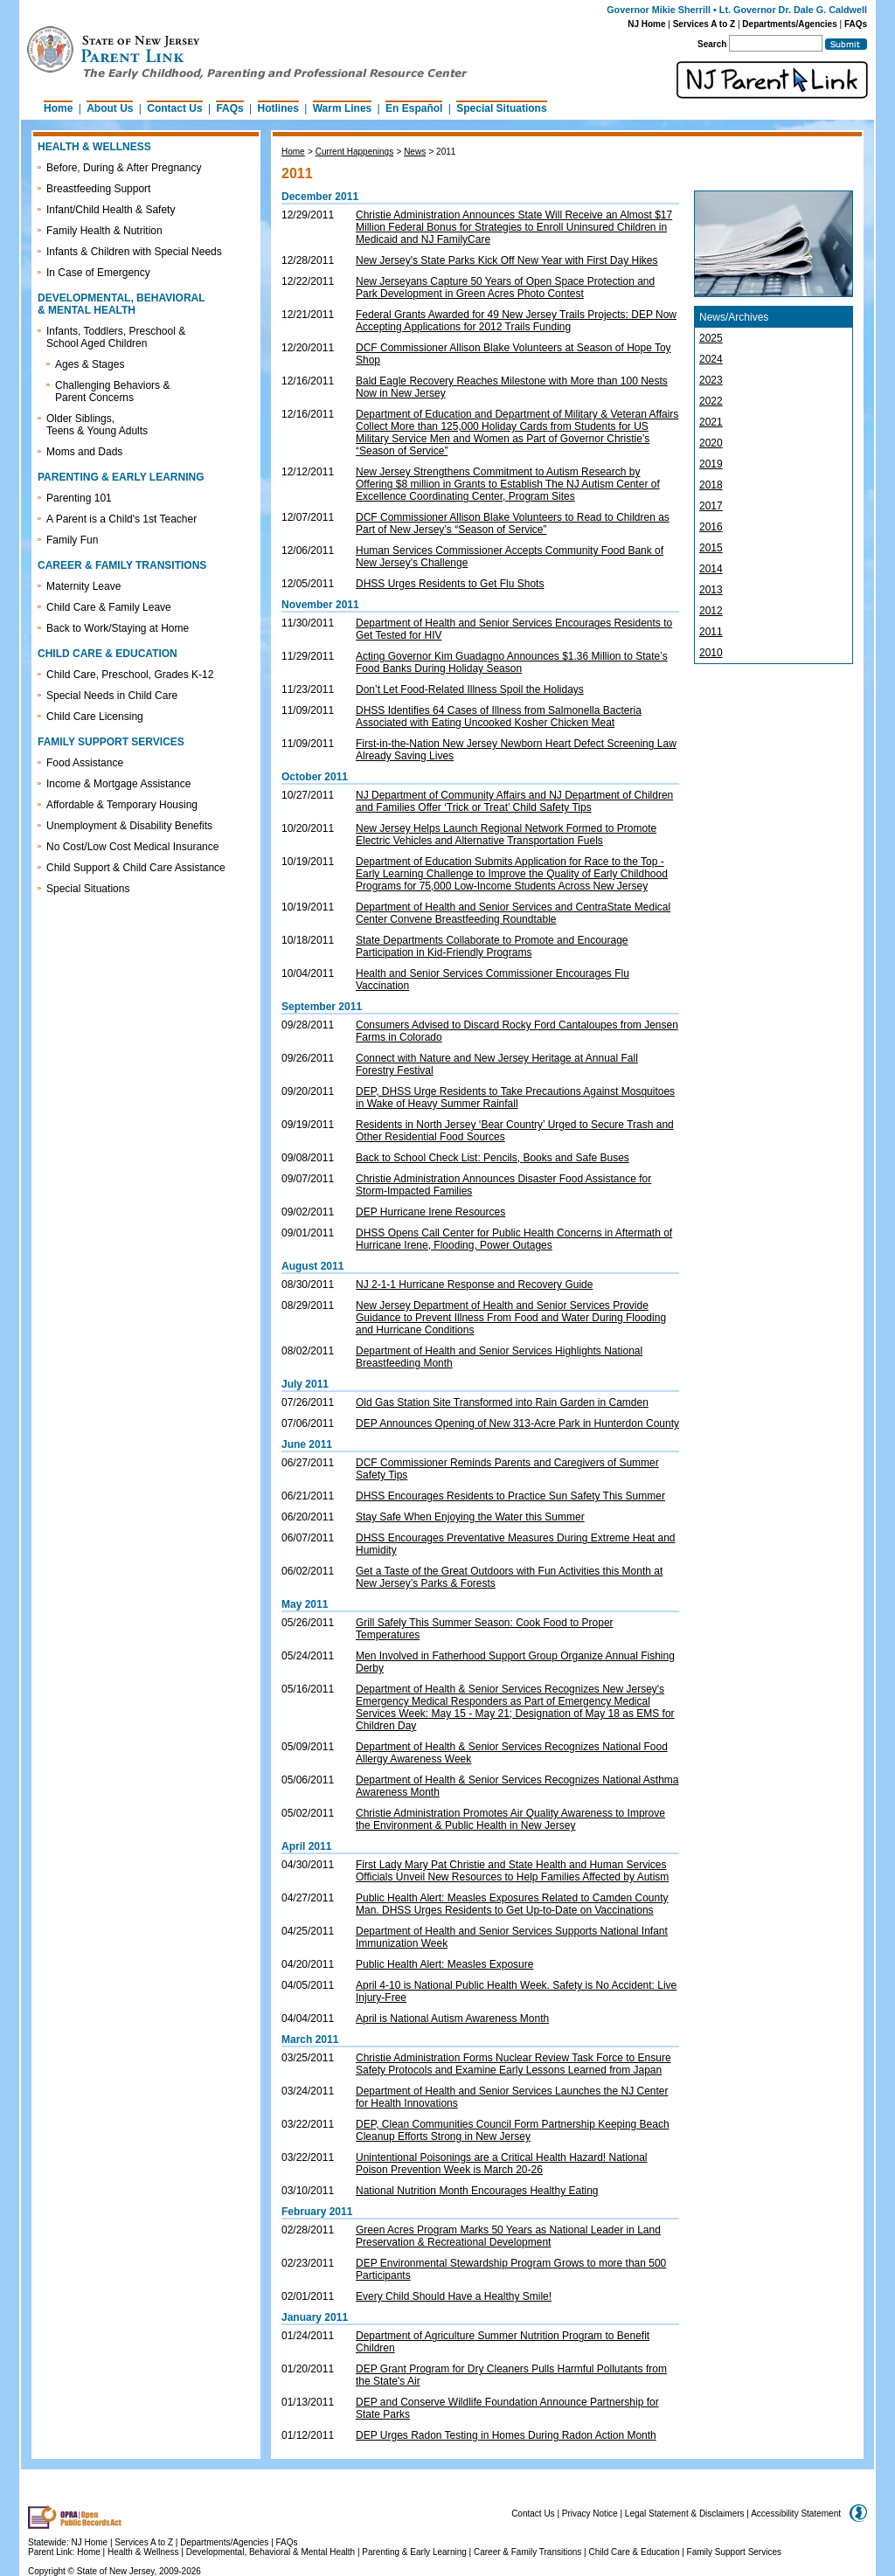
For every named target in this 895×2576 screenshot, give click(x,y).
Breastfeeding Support (98, 189)
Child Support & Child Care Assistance (135, 868)
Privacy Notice (590, 2513)
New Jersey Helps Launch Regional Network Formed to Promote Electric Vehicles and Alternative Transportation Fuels (506, 834)
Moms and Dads (84, 452)
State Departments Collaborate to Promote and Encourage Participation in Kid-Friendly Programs (492, 946)
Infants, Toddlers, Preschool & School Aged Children (115, 337)
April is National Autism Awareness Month (452, 2018)
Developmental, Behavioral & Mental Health (270, 2552)
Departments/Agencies (789, 24)
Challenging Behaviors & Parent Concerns (112, 391)
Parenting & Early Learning (414, 2552)
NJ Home (646, 24)
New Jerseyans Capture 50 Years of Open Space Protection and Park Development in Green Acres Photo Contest (505, 287)
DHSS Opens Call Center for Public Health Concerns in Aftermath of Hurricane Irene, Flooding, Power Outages (514, 1239)
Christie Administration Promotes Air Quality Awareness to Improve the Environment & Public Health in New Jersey (510, 1819)
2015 (711, 548)
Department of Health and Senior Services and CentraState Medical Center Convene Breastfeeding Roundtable (513, 913)
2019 (711, 464)
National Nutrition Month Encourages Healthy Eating (477, 2191)
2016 (711, 527)
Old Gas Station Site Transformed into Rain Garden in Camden (502, 1402)
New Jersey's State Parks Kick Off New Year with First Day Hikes (507, 260)
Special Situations (501, 108)
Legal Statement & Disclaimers (685, 2513)
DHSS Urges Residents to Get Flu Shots (450, 584)
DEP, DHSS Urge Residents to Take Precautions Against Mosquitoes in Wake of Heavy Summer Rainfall (515, 1097)
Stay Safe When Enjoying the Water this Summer (470, 1517)
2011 (445, 151)
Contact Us (174, 108)
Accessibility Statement (796, 2513)
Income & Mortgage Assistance (118, 784)
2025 (711, 338)
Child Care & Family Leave (108, 607)
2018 (711, 485)
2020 (711, 443)
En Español (413, 108)
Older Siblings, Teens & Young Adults (97, 424)
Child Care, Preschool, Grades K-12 (129, 674)
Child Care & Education (634, 2552)
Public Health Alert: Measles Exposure (444, 1964)
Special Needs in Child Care (111, 695)
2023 (711, 380)
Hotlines (278, 108)
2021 (711, 422)
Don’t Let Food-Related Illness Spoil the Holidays (470, 689)
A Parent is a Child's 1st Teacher (121, 519)
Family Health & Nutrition (104, 231)
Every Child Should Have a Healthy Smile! (454, 2296)
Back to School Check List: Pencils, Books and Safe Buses (492, 1158)
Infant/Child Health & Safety (110, 210)
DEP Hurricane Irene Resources (430, 1212)
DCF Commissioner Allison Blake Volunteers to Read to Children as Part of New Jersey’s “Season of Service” (513, 523)
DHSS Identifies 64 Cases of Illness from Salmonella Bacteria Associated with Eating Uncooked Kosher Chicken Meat (499, 716)
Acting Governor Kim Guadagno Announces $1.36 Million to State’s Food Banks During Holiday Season (512, 662)
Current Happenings (355, 151)
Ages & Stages (89, 364)
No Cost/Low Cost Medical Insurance (132, 847)
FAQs (855, 24)
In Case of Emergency (98, 273)
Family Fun (72, 540)
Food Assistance (84, 763)
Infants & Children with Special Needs (134, 252)
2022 (711, 401)
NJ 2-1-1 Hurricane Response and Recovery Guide (474, 1284)
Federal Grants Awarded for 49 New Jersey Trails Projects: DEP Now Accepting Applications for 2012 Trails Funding (516, 320)
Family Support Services (734, 2552)
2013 (711, 590)
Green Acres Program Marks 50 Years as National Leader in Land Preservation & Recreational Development (508, 2236)
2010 (711, 653)
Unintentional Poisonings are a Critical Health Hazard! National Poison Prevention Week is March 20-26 (502, 2163)
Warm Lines (342, 108)
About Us (110, 108)
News (415, 151)
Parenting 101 (79, 498)
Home (58, 108)
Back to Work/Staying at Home (117, 628)
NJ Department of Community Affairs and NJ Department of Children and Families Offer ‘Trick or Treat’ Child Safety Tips (514, 801)
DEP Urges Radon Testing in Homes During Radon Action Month (506, 2435)
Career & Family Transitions (527, 2552)
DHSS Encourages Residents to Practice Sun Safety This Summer (510, 1496)
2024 (711, 359)
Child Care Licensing (94, 716)
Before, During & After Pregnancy (123, 168)
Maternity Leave (83, 586)
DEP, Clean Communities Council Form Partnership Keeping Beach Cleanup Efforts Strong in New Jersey (513, 2130)
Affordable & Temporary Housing (122, 805)
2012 (711, 611)
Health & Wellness (144, 2552)
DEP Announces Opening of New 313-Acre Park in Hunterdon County (517, 1423)
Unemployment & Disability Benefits (129, 826)
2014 (711, 569)
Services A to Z (704, 24)
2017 (711, 506)
